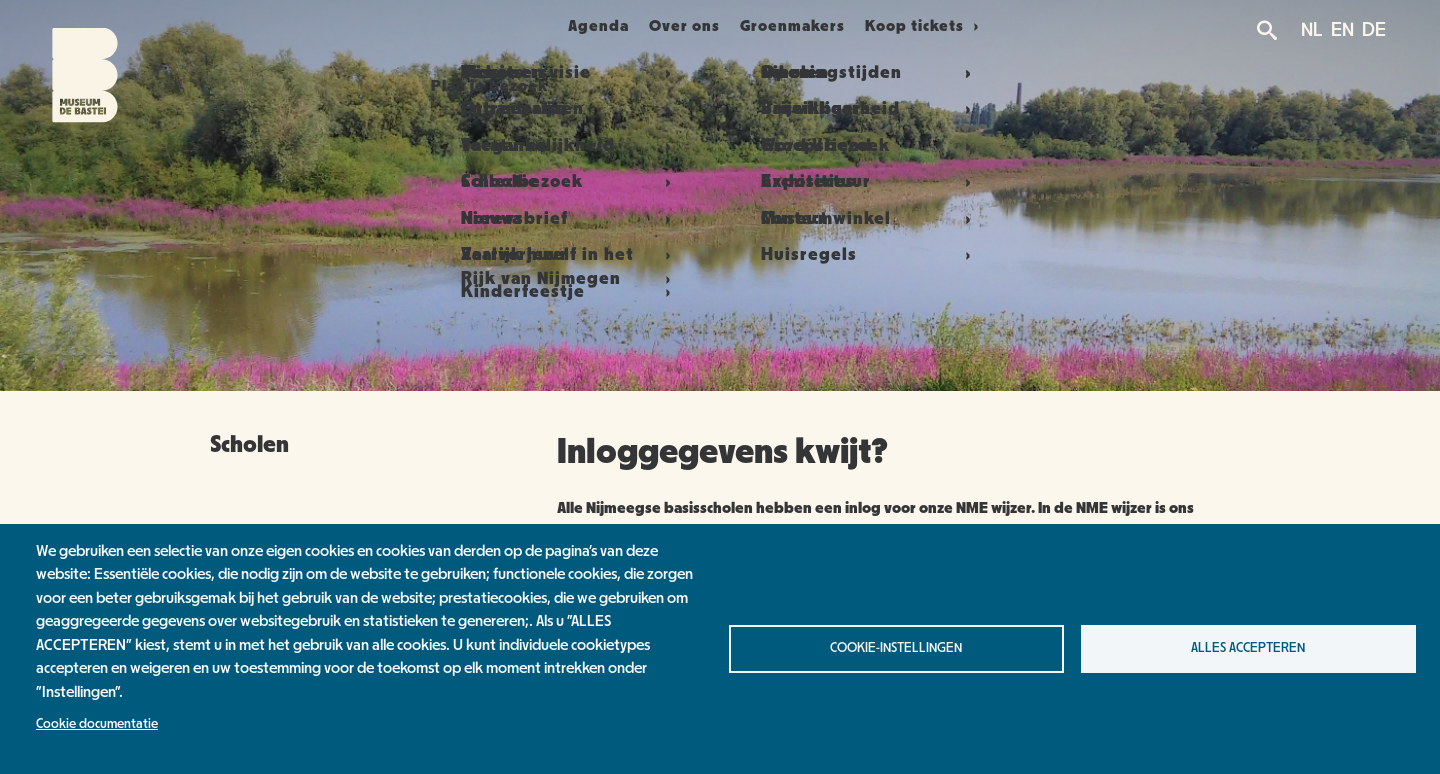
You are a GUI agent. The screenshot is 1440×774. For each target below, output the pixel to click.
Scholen (249, 445)
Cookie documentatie (97, 724)
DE (1374, 30)
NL (1312, 30)
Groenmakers (827, 26)
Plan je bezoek (451, 26)
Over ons (696, 26)
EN (1342, 30)
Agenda (586, 26)
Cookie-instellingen (896, 648)
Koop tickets (965, 26)
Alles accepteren (1248, 648)
